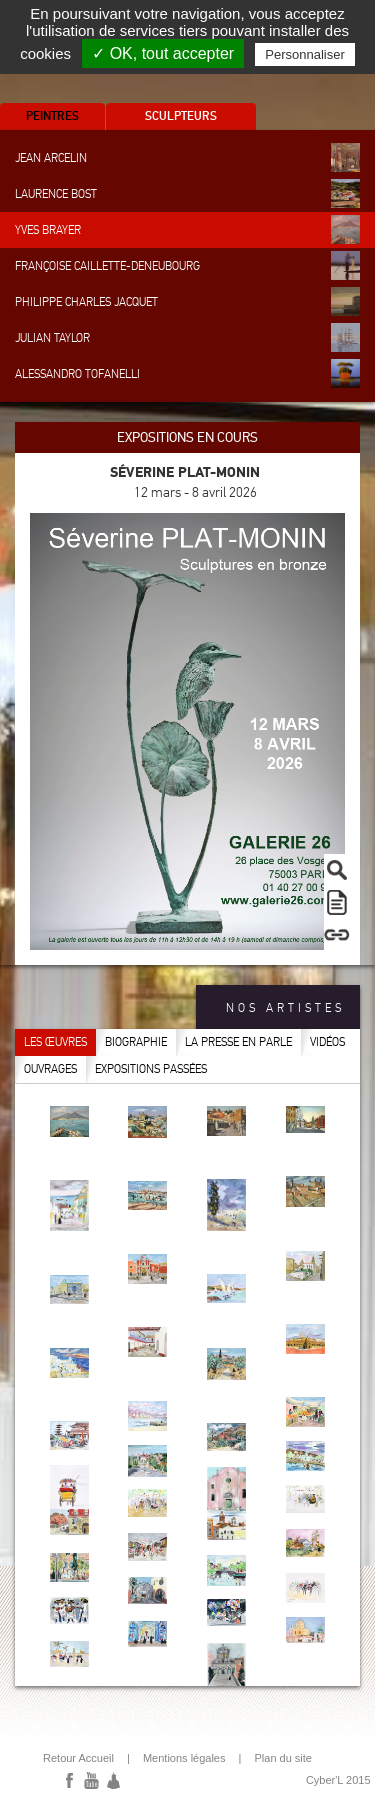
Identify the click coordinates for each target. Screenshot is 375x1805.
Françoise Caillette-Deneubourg (187, 265)
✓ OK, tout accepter (163, 53)
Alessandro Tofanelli (187, 373)
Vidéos (327, 1042)
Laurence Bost (187, 193)
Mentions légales (184, 1758)
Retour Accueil (78, 1758)
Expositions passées (151, 1069)
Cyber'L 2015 (338, 1780)
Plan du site (282, 1758)
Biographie (136, 1042)
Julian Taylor (187, 337)
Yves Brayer (187, 229)
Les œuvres (55, 1042)
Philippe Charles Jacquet (187, 301)
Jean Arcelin (187, 157)
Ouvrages (50, 1069)
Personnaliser (305, 54)
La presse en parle (238, 1042)
